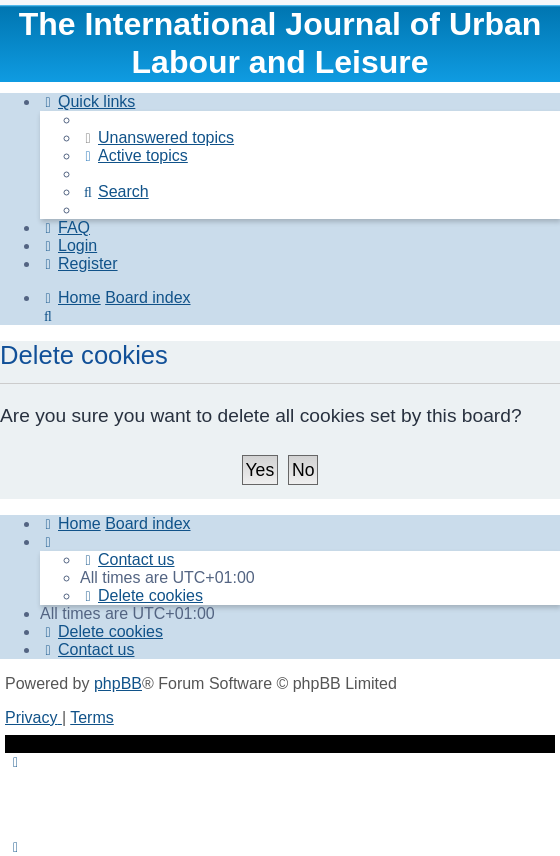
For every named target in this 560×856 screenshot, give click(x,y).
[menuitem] (157, 137)
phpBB (118, 683)
